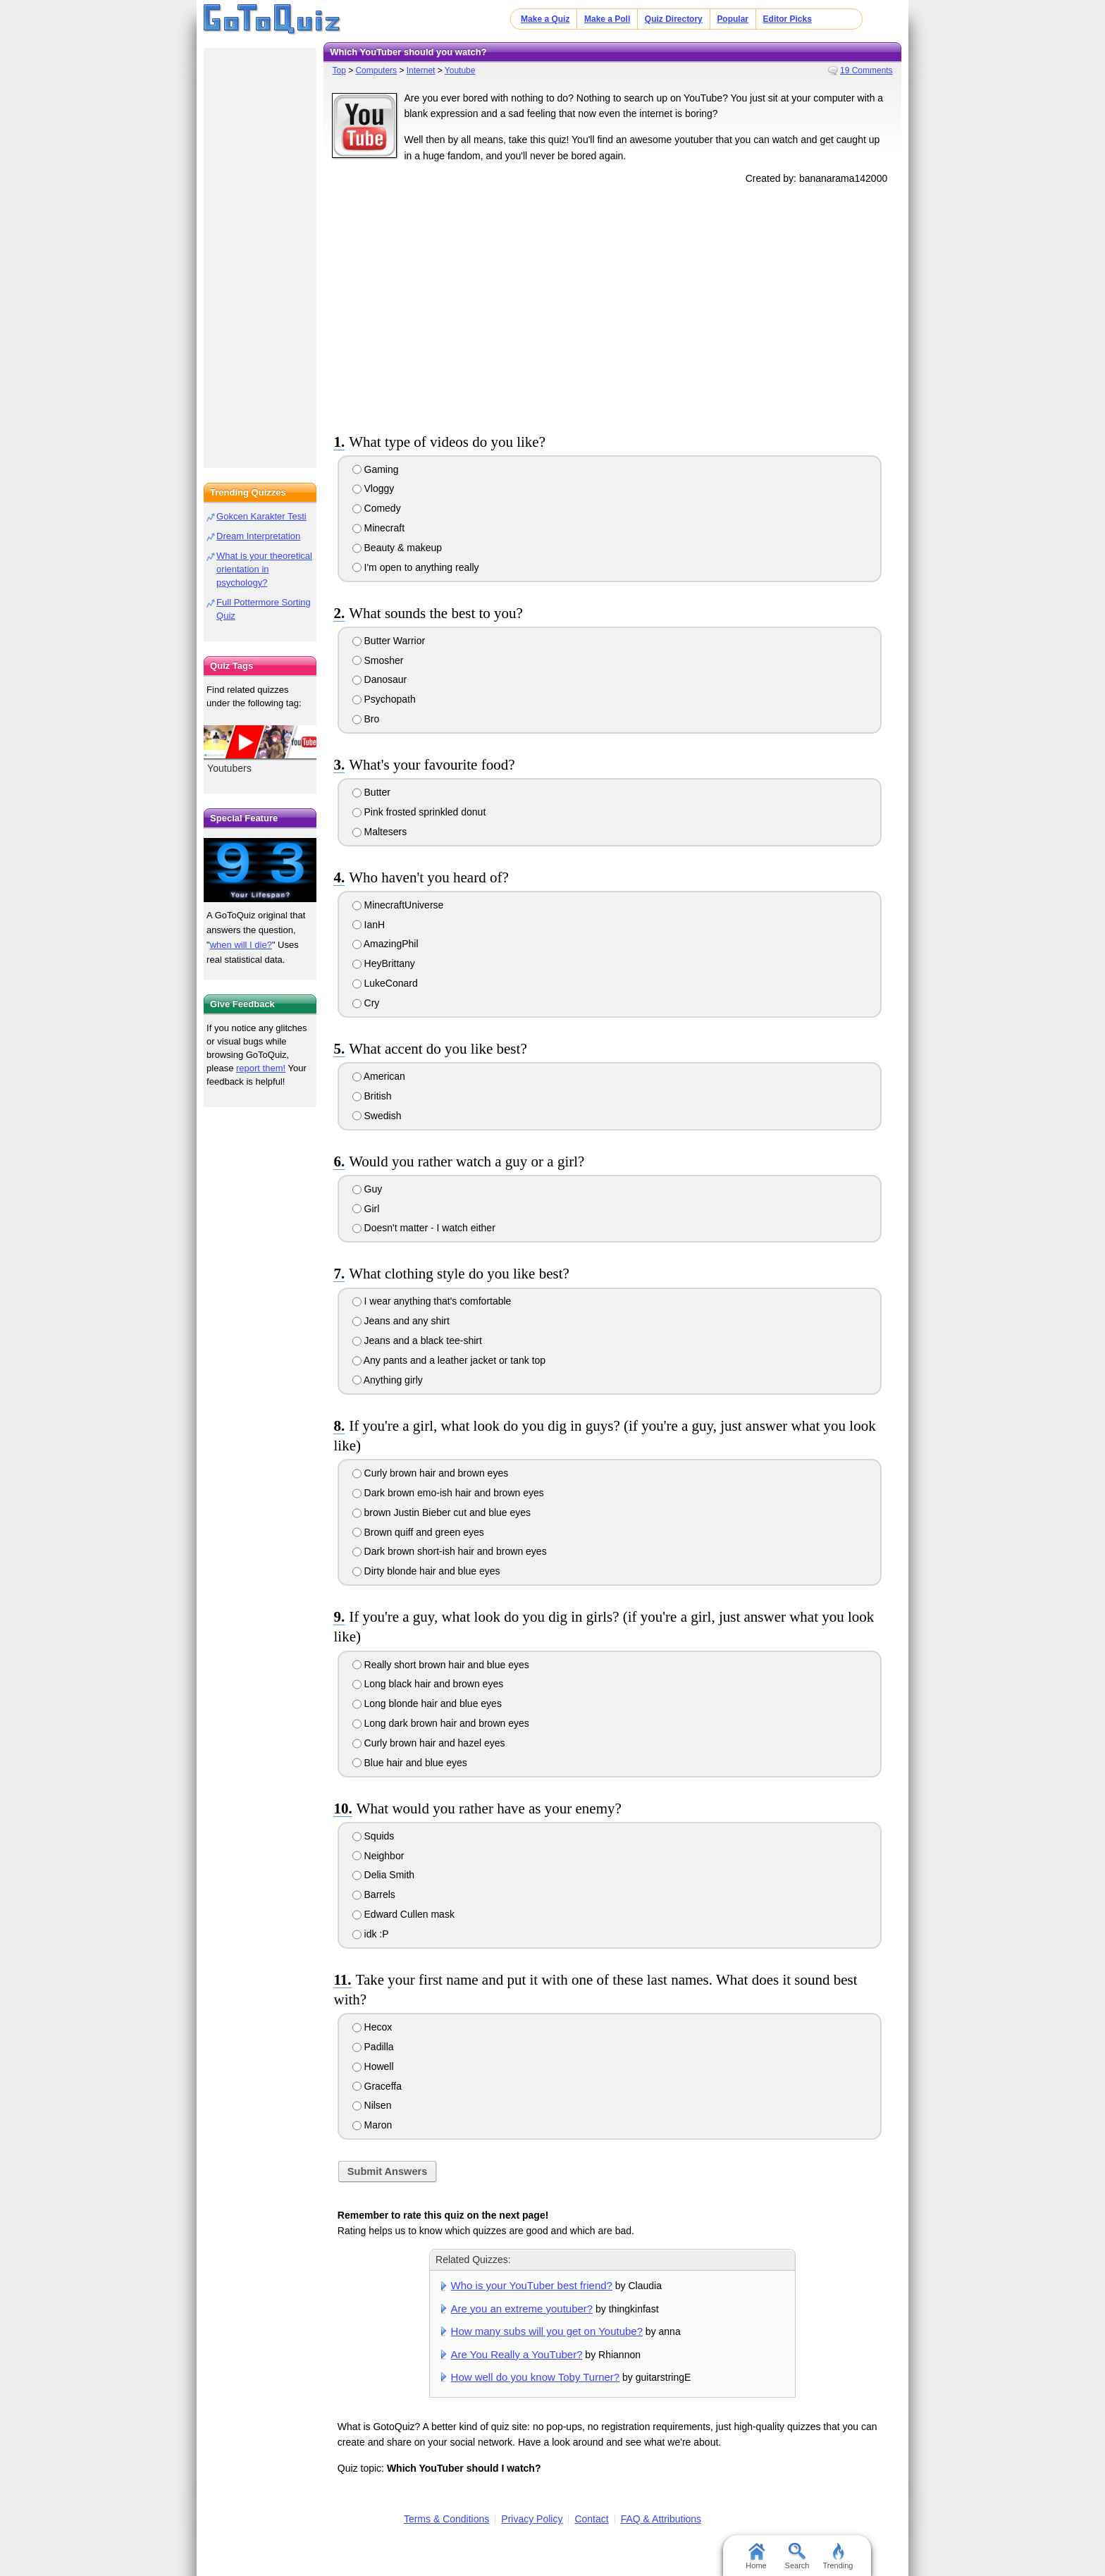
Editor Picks (787, 19)
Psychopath (384, 699)
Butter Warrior (389, 640)
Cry (366, 1003)
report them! (260, 1068)
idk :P (370, 1934)
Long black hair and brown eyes (428, 1683)
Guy (367, 1189)
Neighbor (378, 1855)
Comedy (376, 508)
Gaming (375, 469)
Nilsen (372, 2105)
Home (756, 2556)
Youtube (460, 70)
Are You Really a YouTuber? (517, 2354)
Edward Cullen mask (403, 1914)
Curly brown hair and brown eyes (430, 1473)
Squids (373, 1836)
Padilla (373, 2046)
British (372, 1096)
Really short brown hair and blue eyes (440, 1664)
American (378, 1076)
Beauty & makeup (397, 547)
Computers (376, 70)
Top (338, 70)
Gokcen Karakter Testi (261, 516)
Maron (372, 2125)
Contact (591, 2519)
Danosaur (379, 679)
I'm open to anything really (415, 567)
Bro (366, 719)
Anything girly (387, 1380)
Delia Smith (383, 1874)
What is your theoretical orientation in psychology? (264, 569)
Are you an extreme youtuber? (522, 2309)
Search (797, 2556)
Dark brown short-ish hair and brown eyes (449, 1551)
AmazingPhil (385, 943)
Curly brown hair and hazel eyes (428, 1743)
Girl (366, 1208)
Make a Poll (607, 19)
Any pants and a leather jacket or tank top (449, 1360)
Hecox (372, 2027)
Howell (373, 2066)
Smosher (378, 660)
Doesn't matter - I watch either (423, 1227)
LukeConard (385, 983)
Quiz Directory (674, 19)
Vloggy (373, 488)
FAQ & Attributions (661, 2519)
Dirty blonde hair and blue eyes (426, 1571)
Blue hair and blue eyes (409, 1762)
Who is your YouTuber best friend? (531, 2285)
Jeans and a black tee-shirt (417, 1340)
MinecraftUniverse (398, 905)
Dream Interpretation (258, 536)
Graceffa (377, 2086)
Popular (732, 19)
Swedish (377, 1115)
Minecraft (378, 528)
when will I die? (241, 944)
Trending (837, 2556)
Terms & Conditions (446, 2519)
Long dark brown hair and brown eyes (440, 1723)
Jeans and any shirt (401, 1320)
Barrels (373, 1894)
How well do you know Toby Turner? (535, 2377)
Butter (371, 792)
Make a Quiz (545, 19)
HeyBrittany (383, 963)
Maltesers (379, 831)
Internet (421, 70)
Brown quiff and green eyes (418, 1532)
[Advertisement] (612, 306)
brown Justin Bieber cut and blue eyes (441, 1512)
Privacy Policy (531, 2519)
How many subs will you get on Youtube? (547, 2331)
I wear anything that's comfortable (432, 1301)
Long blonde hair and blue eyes (427, 1703)
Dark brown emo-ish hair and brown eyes (448, 1492)
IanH (368, 924)
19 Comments (866, 70)
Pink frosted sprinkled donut (419, 812)
